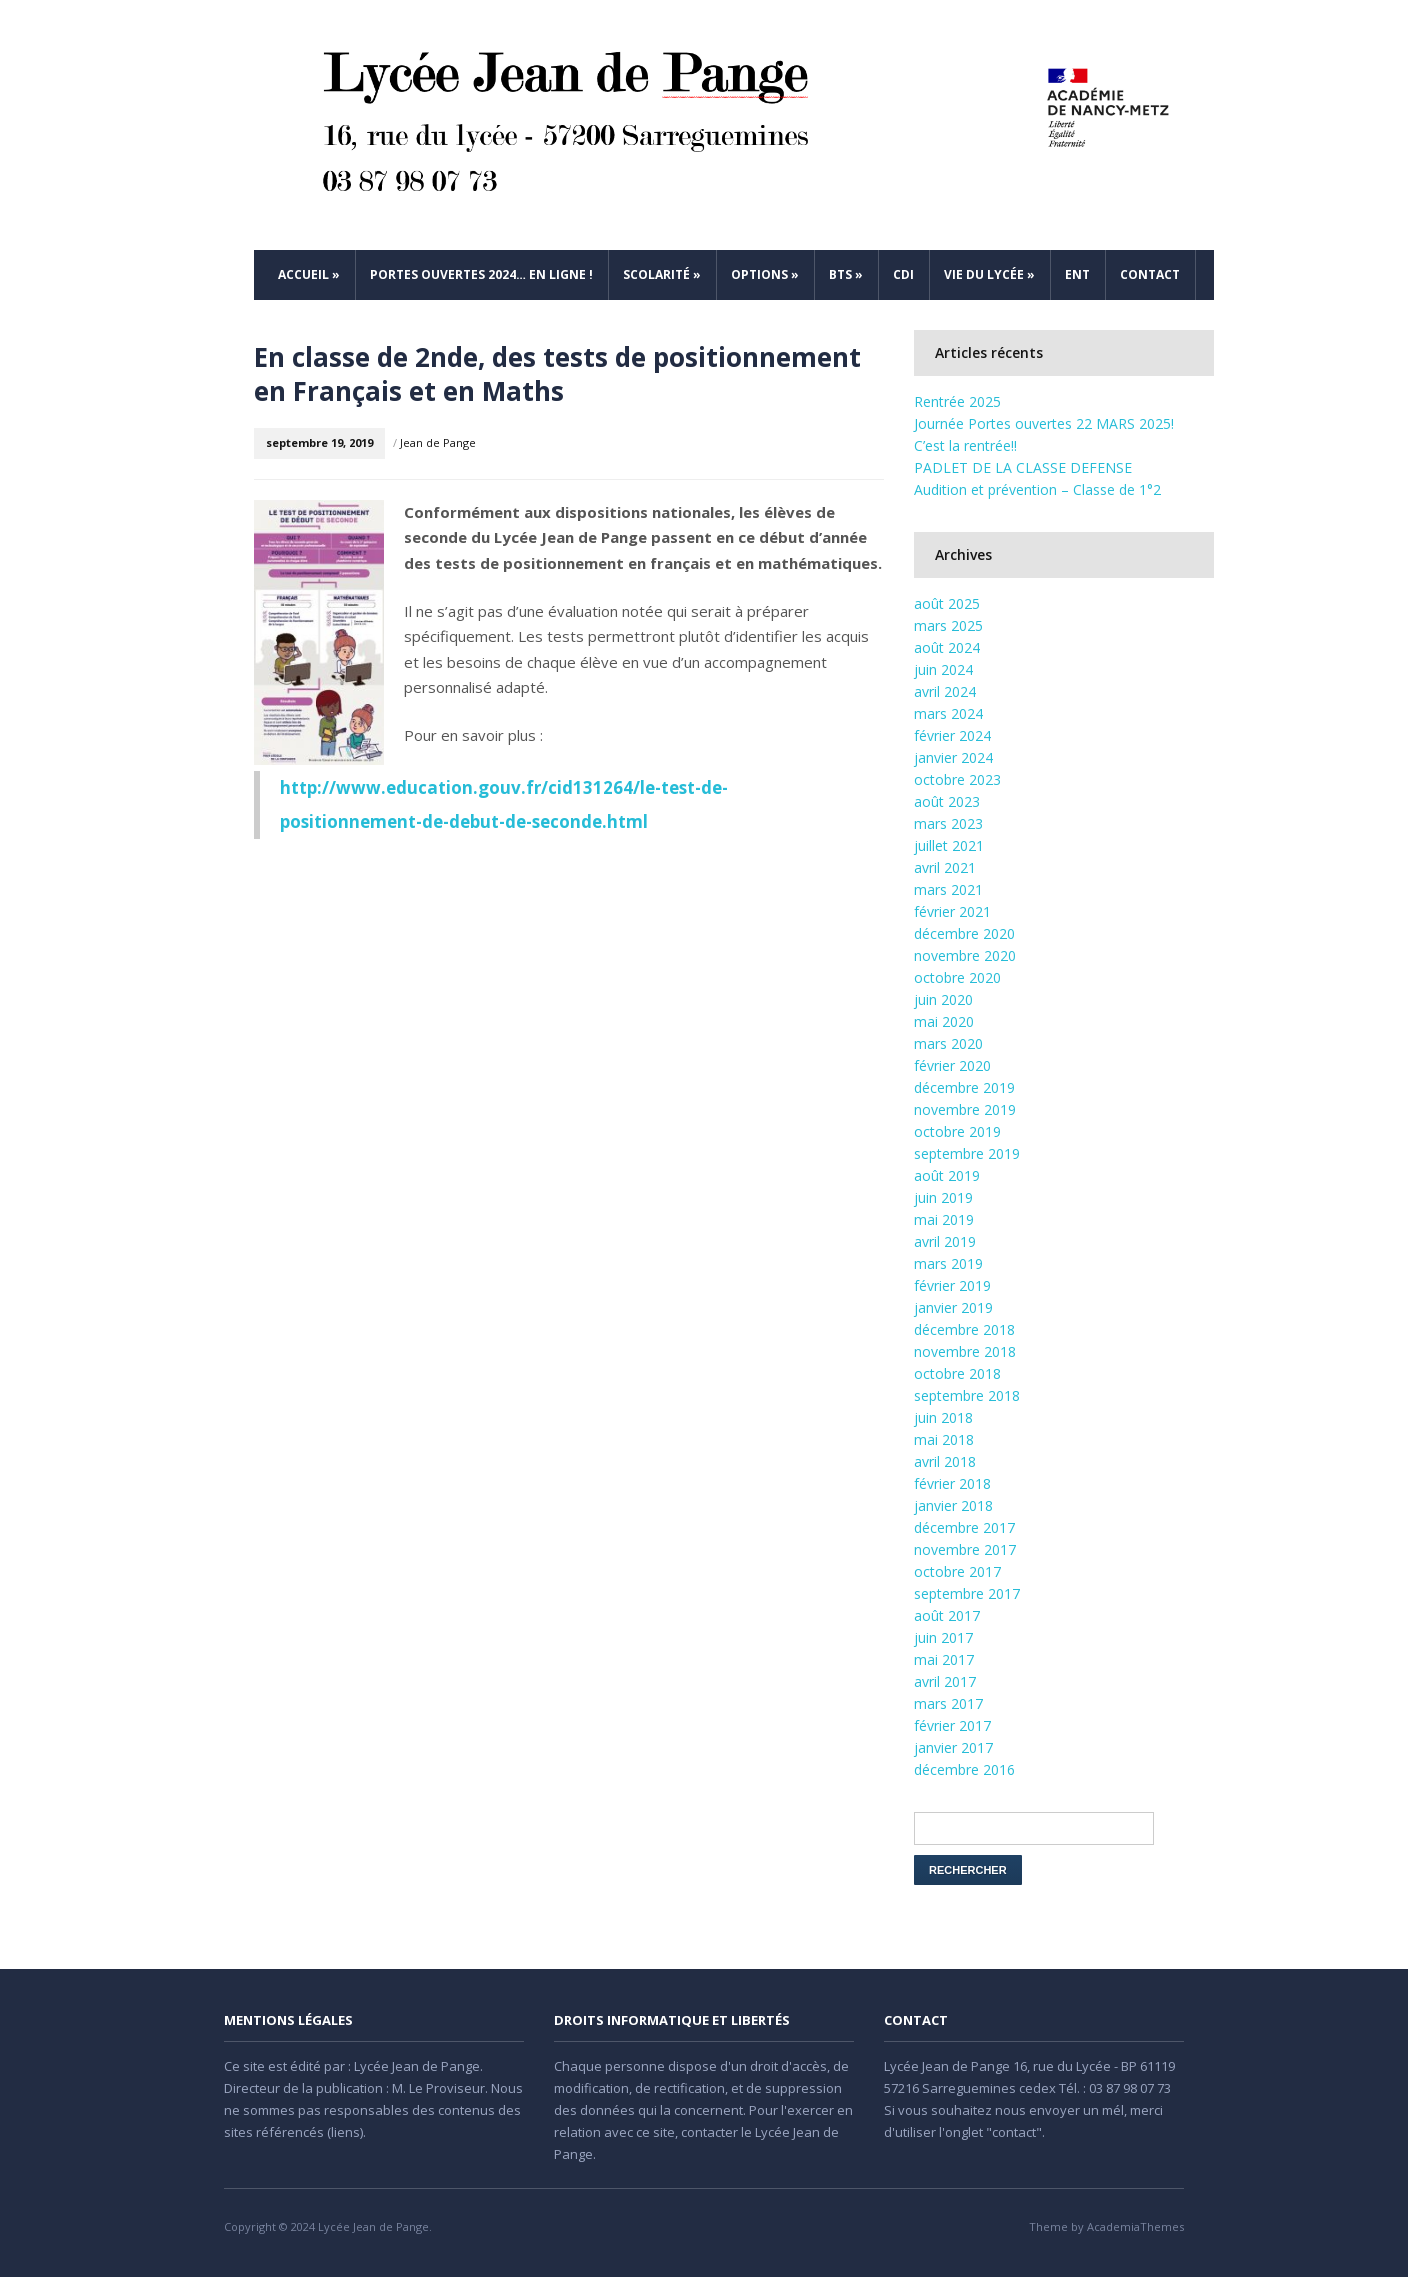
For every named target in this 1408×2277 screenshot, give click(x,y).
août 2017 (947, 1615)
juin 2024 (943, 669)
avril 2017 (945, 1681)
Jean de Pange (438, 442)
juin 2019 (943, 1197)
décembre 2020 (964, 933)
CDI (903, 274)
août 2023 (947, 801)
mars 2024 (948, 713)
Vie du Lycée (989, 274)
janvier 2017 (953, 1747)
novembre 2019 (965, 1109)
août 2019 (947, 1175)
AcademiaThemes (1135, 2226)
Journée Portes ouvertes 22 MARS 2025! (1044, 423)
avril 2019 (945, 1241)
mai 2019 (944, 1219)
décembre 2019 (964, 1087)
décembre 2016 (964, 1769)
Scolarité (662, 274)
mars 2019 (948, 1263)
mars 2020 (948, 1043)
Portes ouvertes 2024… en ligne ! (481, 274)
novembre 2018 (965, 1351)
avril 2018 (945, 1461)
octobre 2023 (957, 779)
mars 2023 (948, 823)
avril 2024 (945, 691)
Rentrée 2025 (957, 401)
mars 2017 (948, 1703)
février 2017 (952, 1725)
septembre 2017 (967, 1593)
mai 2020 (944, 1021)
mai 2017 (944, 1659)
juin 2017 (943, 1637)
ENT (1077, 274)
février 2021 (952, 911)
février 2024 (952, 735)
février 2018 (952, 1483)
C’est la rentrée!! (965, 445)
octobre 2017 (957, 1571)
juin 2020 (943, 999)
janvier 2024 (953, 757)
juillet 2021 (949, 845)
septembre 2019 (967, 1153)
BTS (846, 274)
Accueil (309, 274)
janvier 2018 (953, 1505)
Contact (1150, 274)
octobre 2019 (957, 1131)
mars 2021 (948, 889)
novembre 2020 (965, 955)
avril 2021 (945, 867)
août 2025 (947, 603)
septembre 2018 (967, 1395)
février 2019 (952, 1285)
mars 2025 (948, 625)
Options (765, 274)
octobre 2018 (957, 1373)
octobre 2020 (957, 977)
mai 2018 (944, 1439)
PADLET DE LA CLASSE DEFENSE (1023, 467)
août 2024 (947, 647)
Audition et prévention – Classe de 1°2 (1037, 489)
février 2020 (952, 1065)
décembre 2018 (964, 1329)
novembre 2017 (965, 1549)
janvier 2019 (953, 1307)
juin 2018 (943, 1417)
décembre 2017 (964, 1527)
